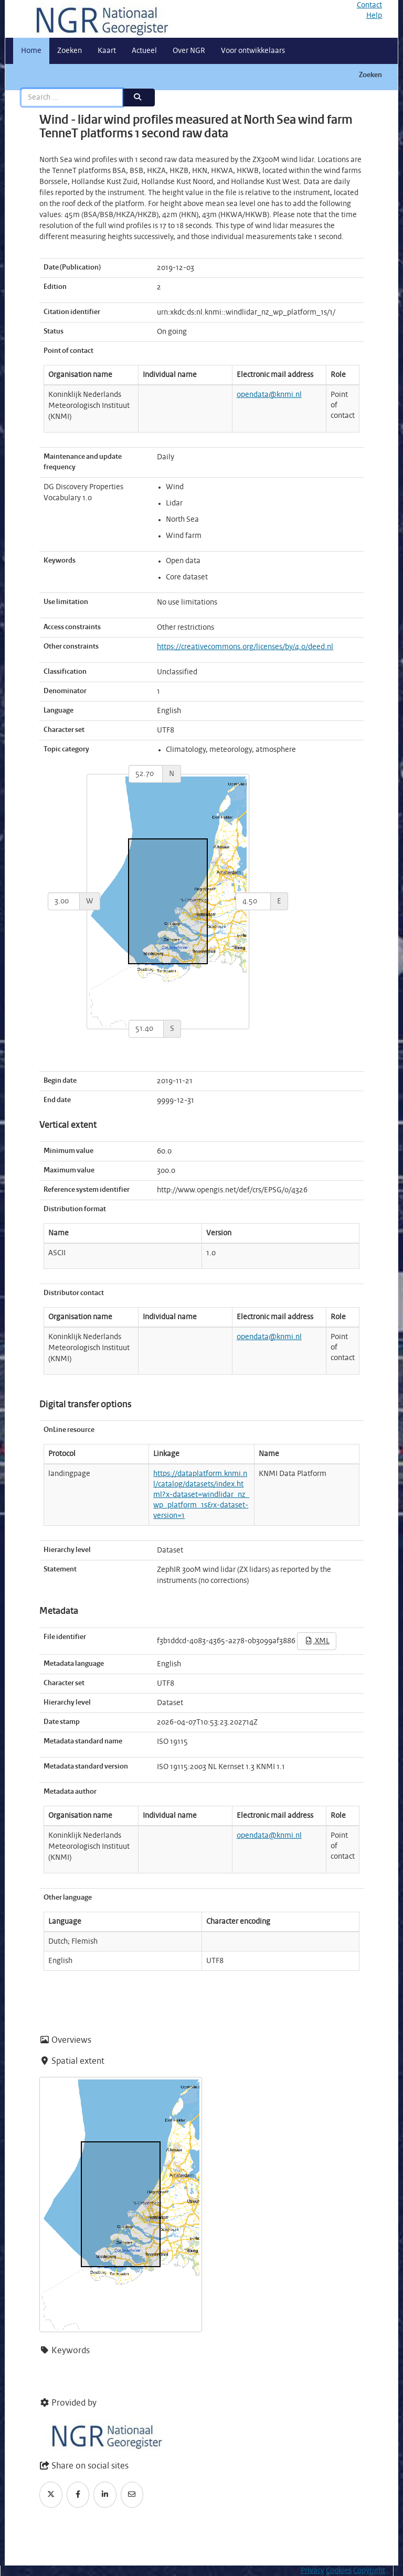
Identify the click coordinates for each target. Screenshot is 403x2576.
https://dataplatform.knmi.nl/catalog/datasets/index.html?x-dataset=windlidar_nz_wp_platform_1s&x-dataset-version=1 (201, 1494)
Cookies (339, 2570)
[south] (146, 1029)
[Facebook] (78, 2495)
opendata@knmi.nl (269, 394)
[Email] (132, 2495)
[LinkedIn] (104, 2495)
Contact (369, 5)
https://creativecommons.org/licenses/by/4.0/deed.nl (245, 647)
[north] (146, 774)
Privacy (312, 2570)
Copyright (369, 2570)
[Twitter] (50, 2495)
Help (374, 15)
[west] (64, 901)
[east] (253, 901)
